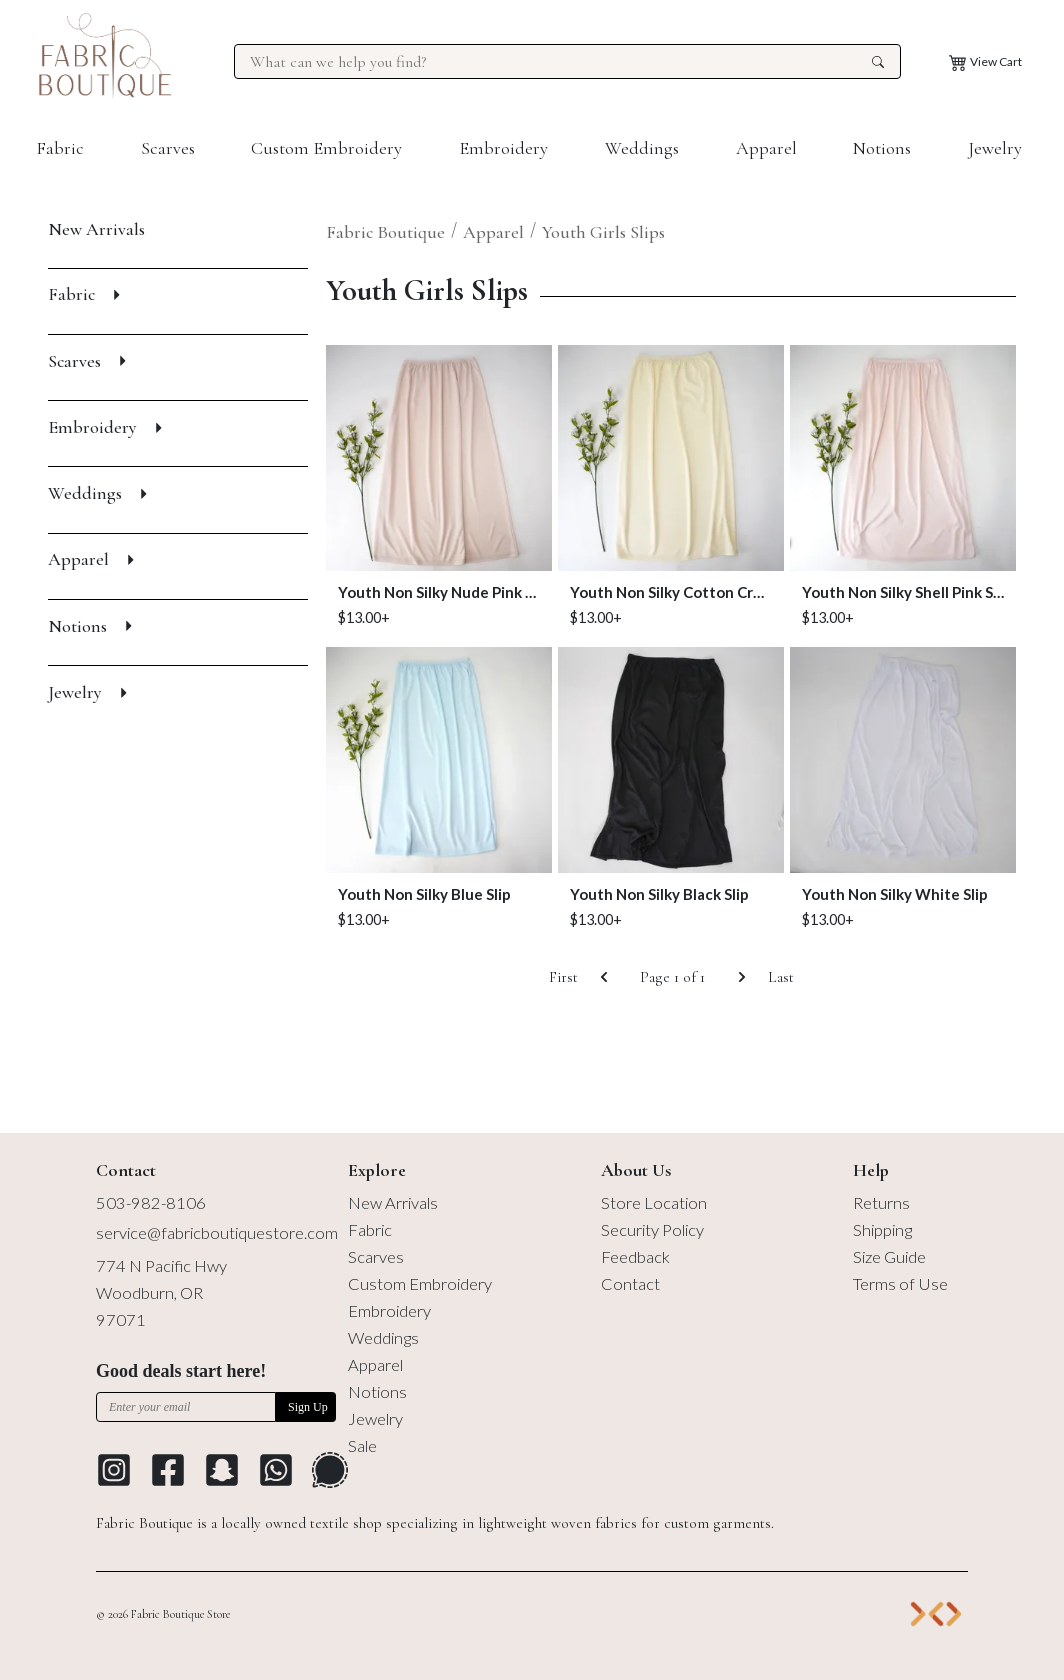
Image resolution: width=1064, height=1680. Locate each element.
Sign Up (308, 1407)
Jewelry (995, 148)
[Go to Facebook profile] (168, 1470)
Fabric (60, 148)
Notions (882, 148)
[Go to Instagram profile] (114, 1470)
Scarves (168, 148)
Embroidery (503, 148)
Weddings (642, 148)
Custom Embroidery (326, 148)
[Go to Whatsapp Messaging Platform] (276, 1470)
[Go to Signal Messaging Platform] (330, 1470)
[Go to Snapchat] (222, 1470)
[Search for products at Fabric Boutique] (558, 62)
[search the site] (878, 62)
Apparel (766, 148)
